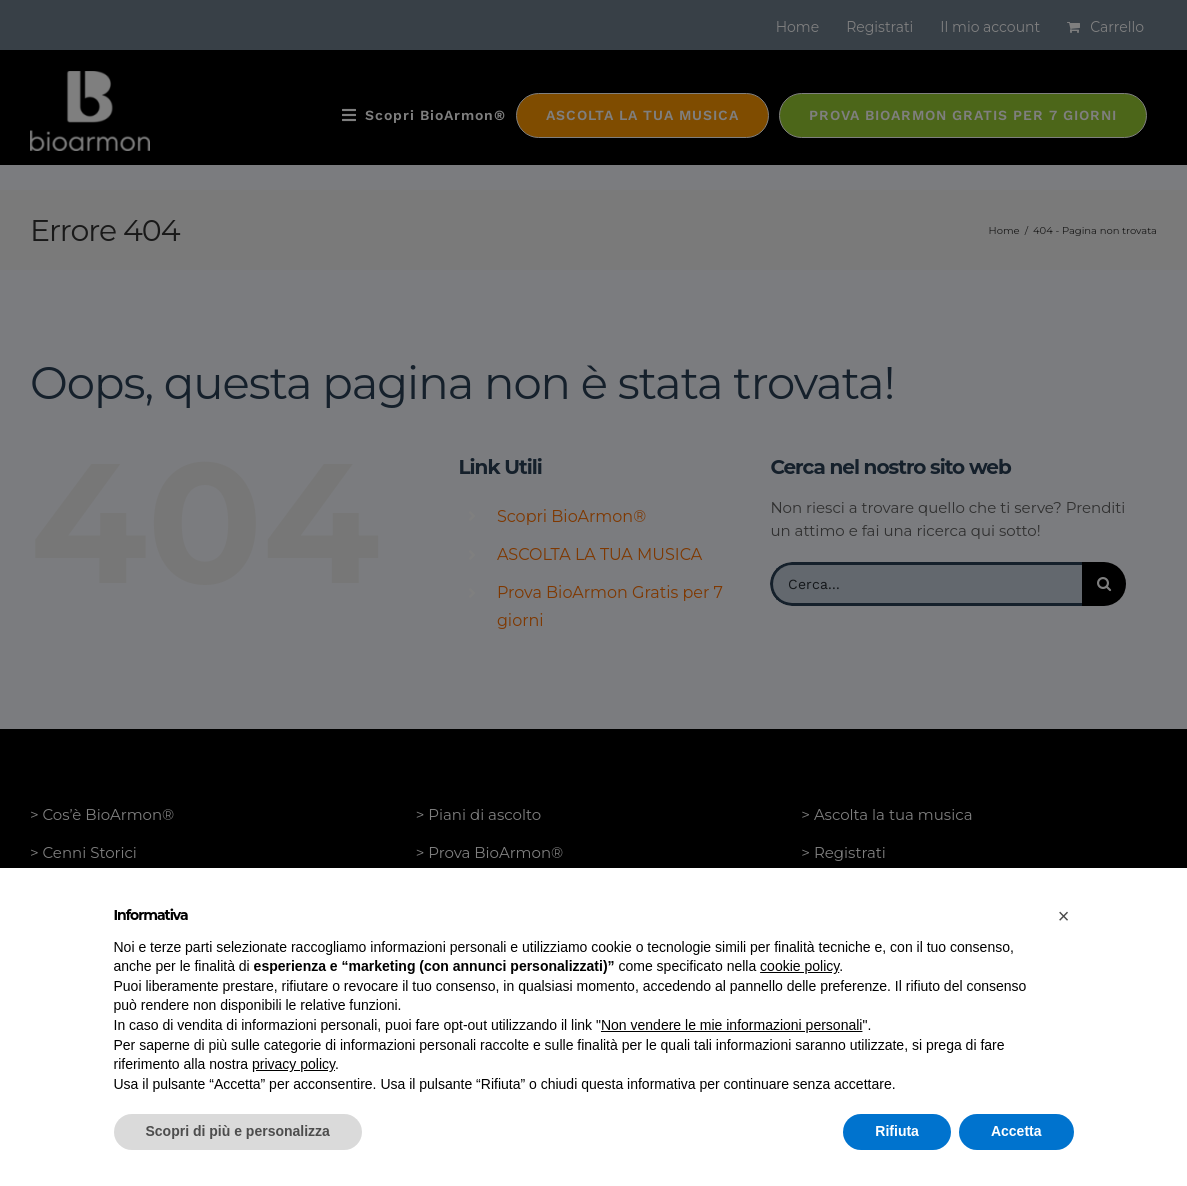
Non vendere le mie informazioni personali (731, 1025)
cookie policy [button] (799, 966)
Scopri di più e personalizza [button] (238, 1131)
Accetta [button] (1016, 1131)
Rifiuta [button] (897, 1131)
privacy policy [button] (293, 1064)
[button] (1064, 916)
